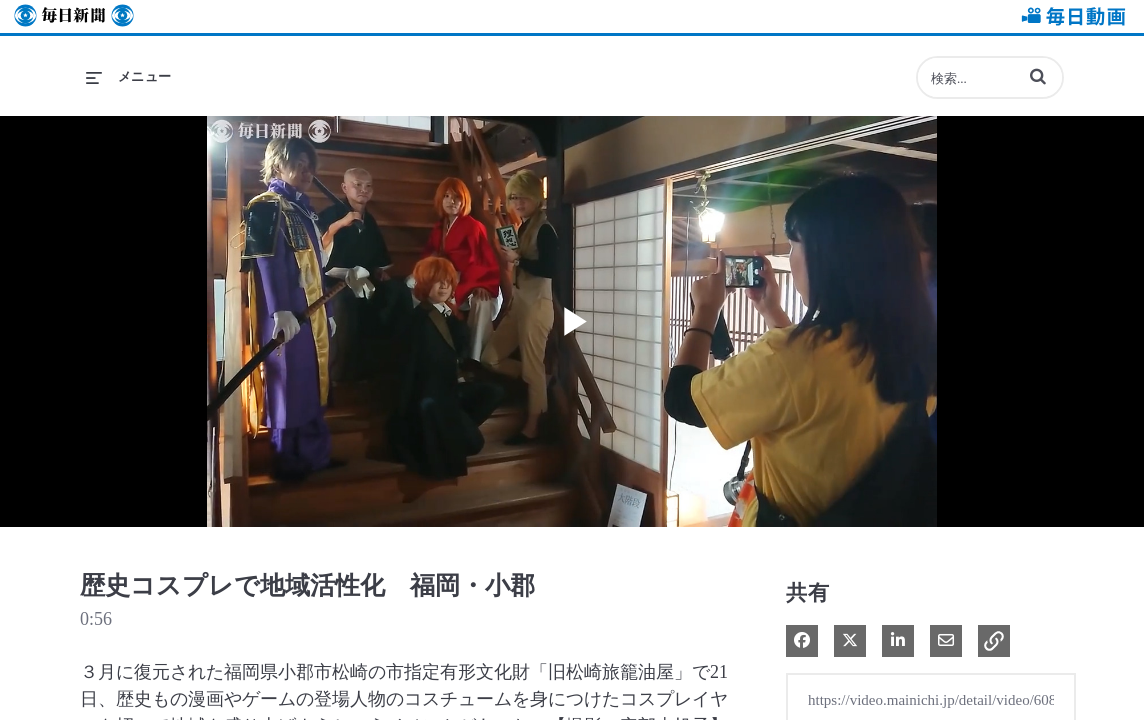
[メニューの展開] (129, 77)
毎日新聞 (74, 16)
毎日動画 (1070, 16)
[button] (1038, 76)
